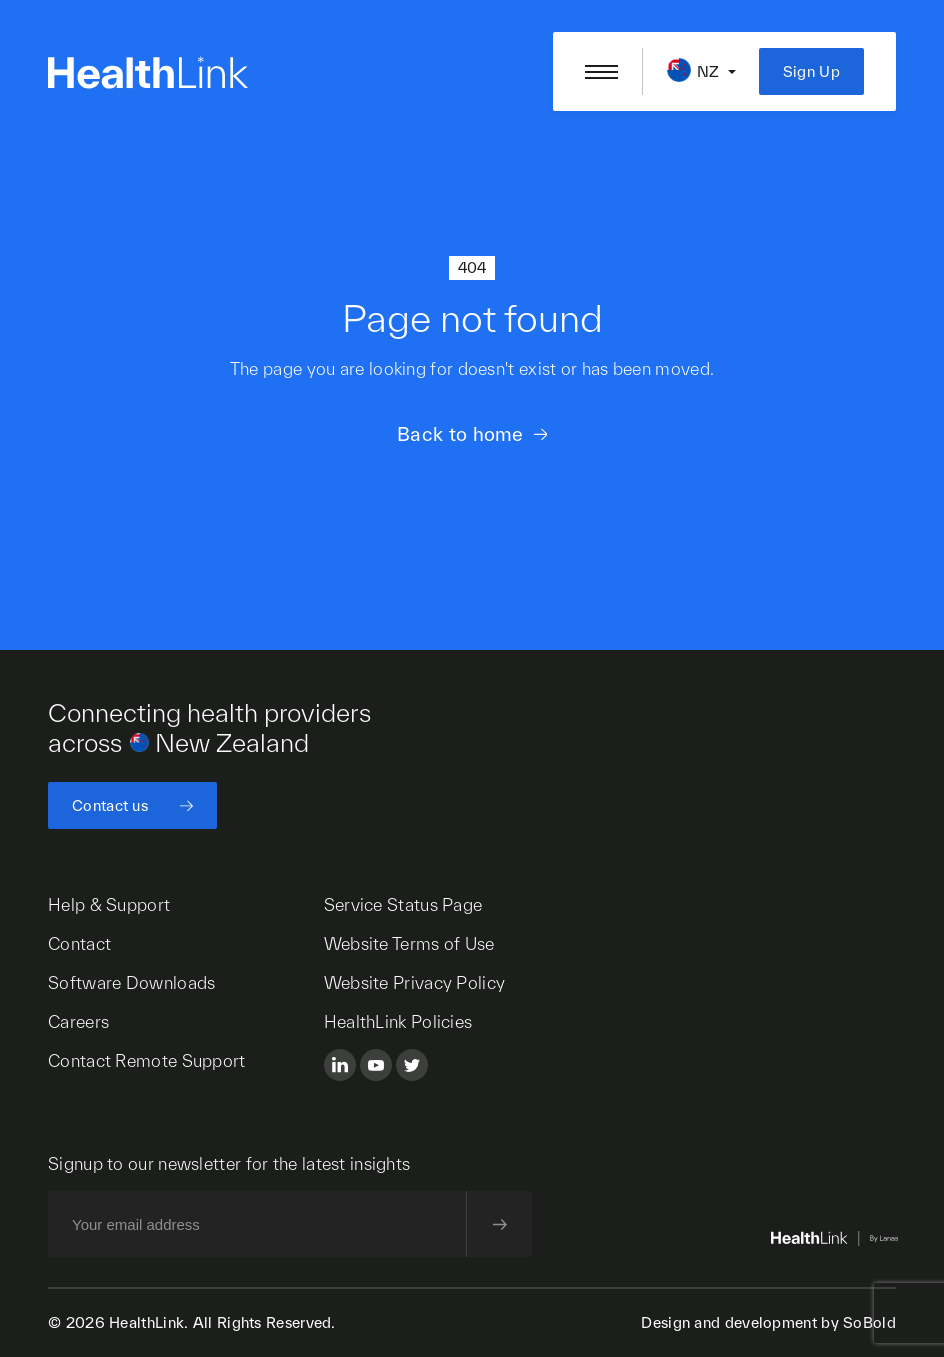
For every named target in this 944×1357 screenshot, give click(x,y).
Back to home (460, 434)
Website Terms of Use (409, 943)
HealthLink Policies (398, 1021)
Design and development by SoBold (768, 1322)
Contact (79, 943)
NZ (708, 71)
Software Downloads (131, 982)
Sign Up (811, 71)
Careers (78, 1021)
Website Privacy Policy (415, 982)
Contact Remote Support (147, 1060)
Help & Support (109, 904)
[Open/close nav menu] (601, 72)
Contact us (110, 805)
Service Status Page (403, 904)
